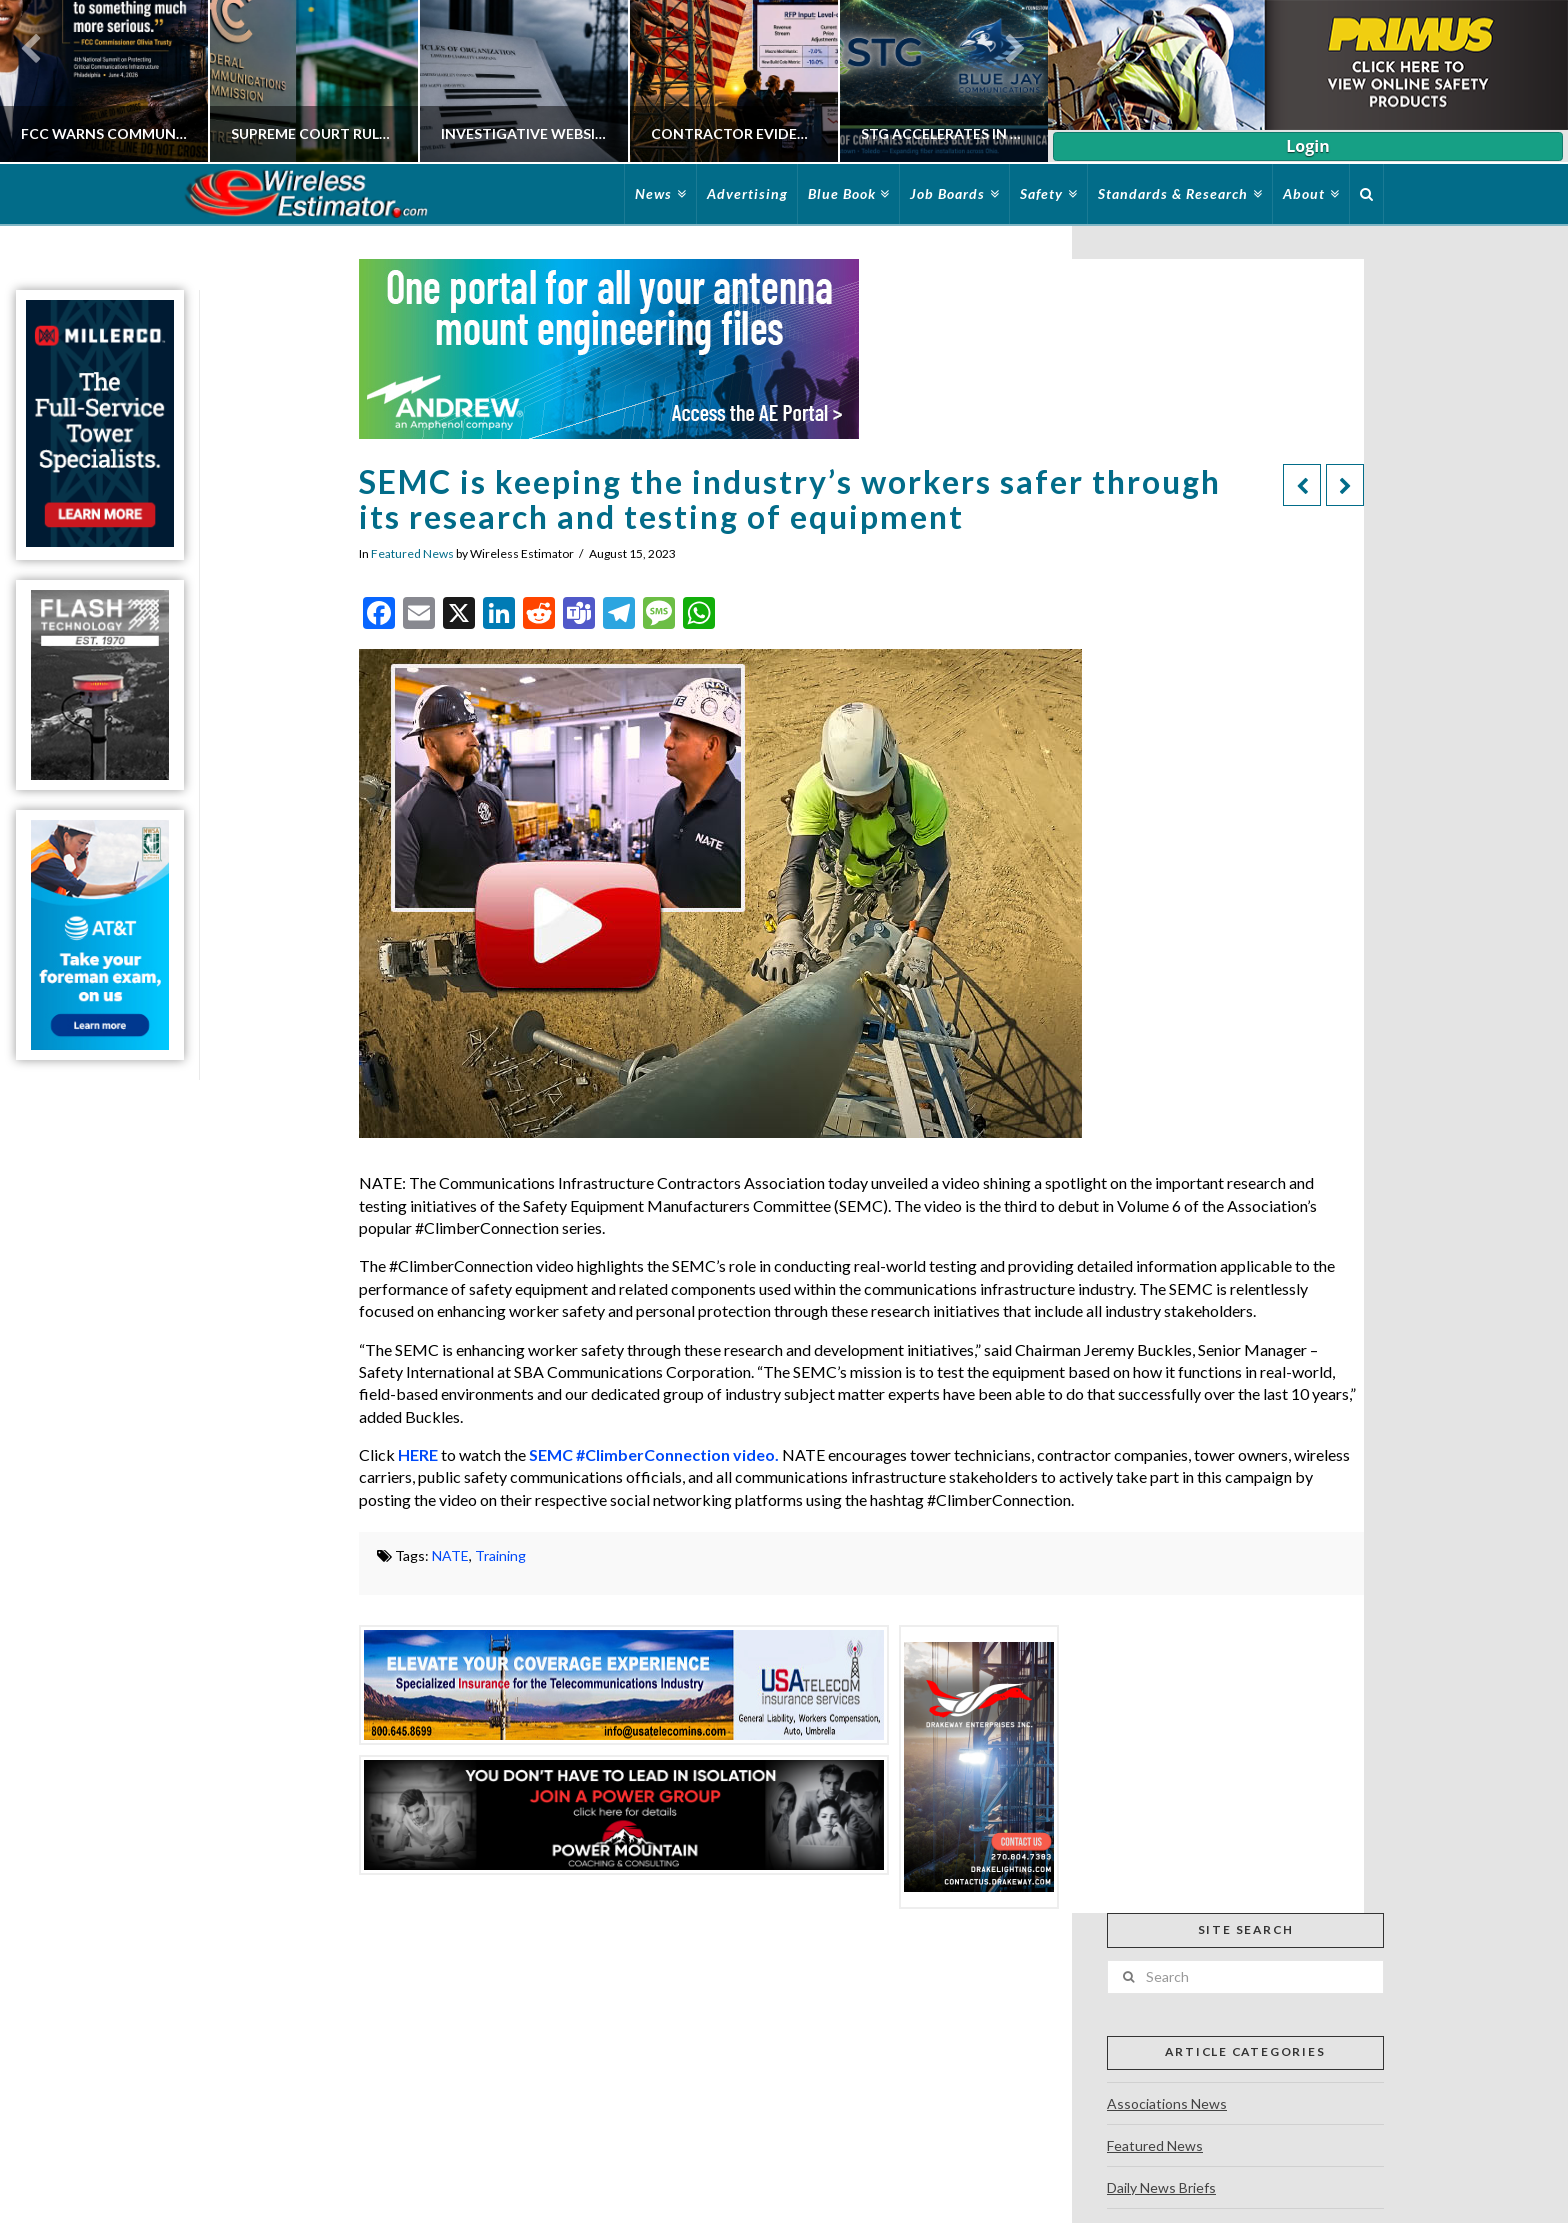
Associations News (1167, 2103)
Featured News (412, 553)
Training (500, 1555)
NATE (450, 1555)
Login (1307, 146)
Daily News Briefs (1161, 2187)
